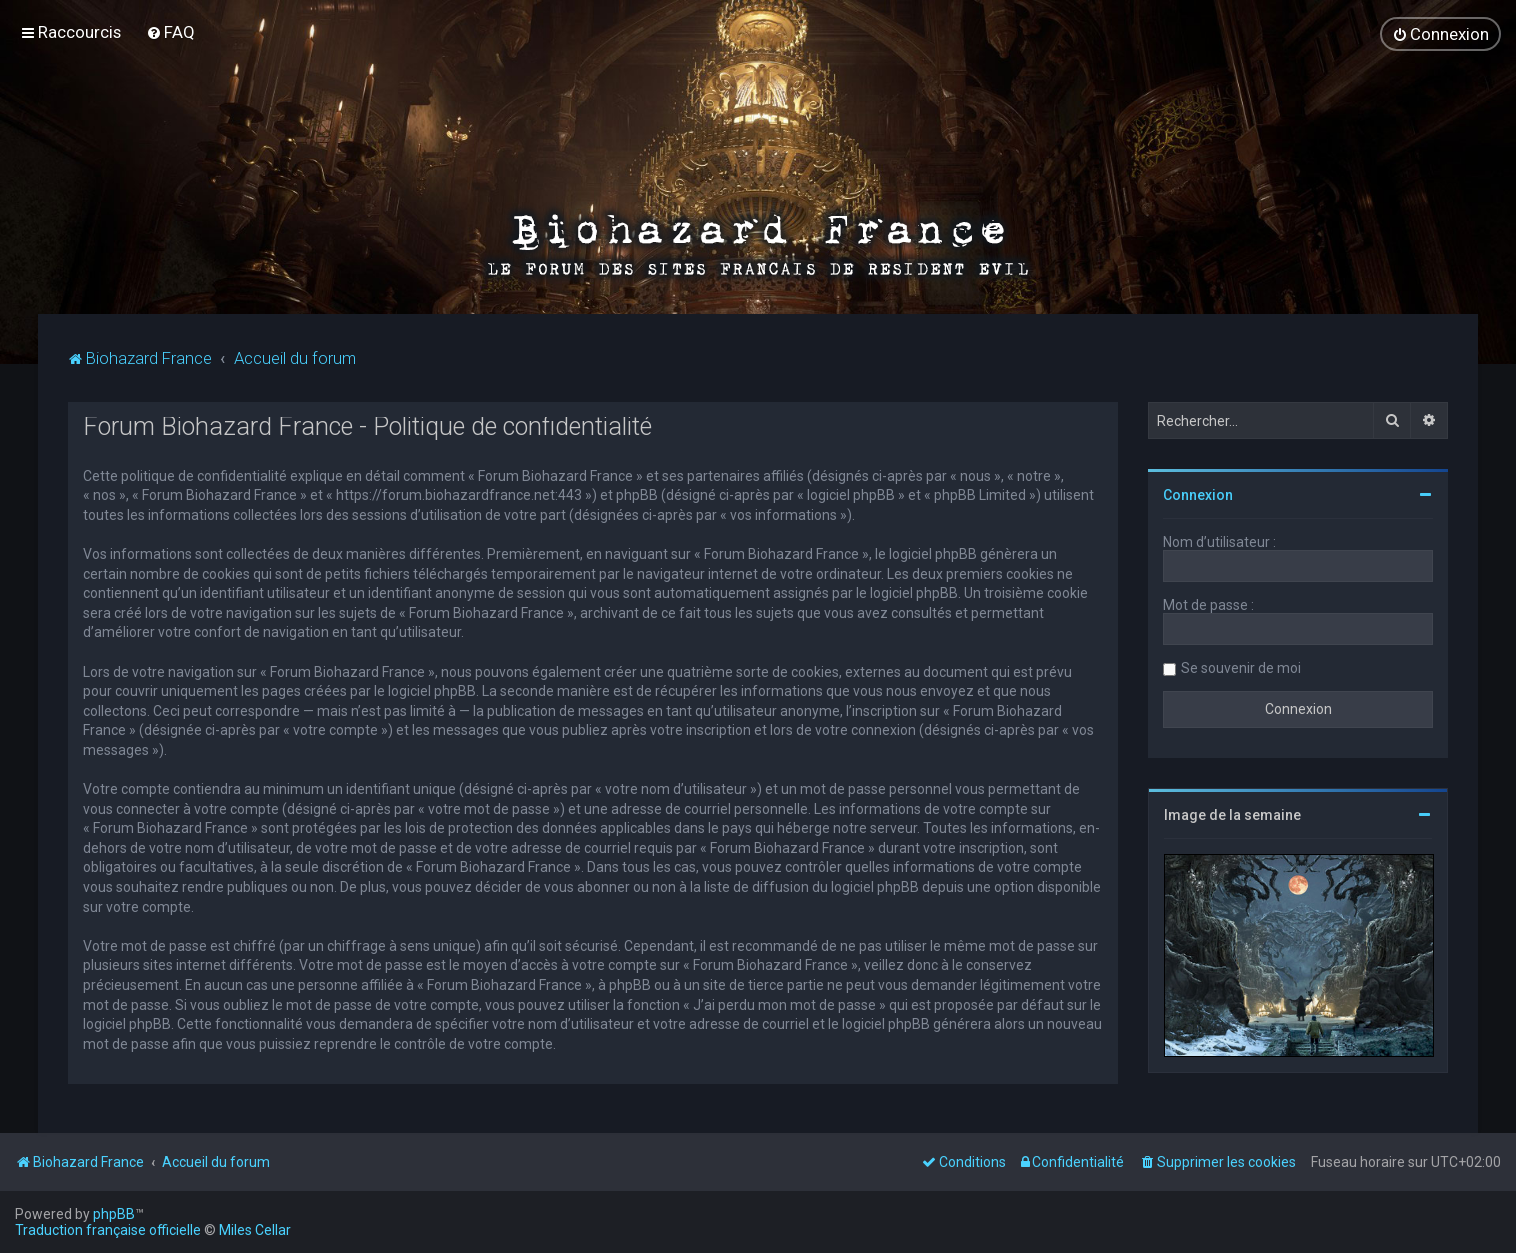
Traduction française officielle (108, 1230)
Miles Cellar (255, 1230)
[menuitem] (170, 32)
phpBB (114, 1214)
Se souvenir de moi (1241, 667)
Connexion (1198, 494)
